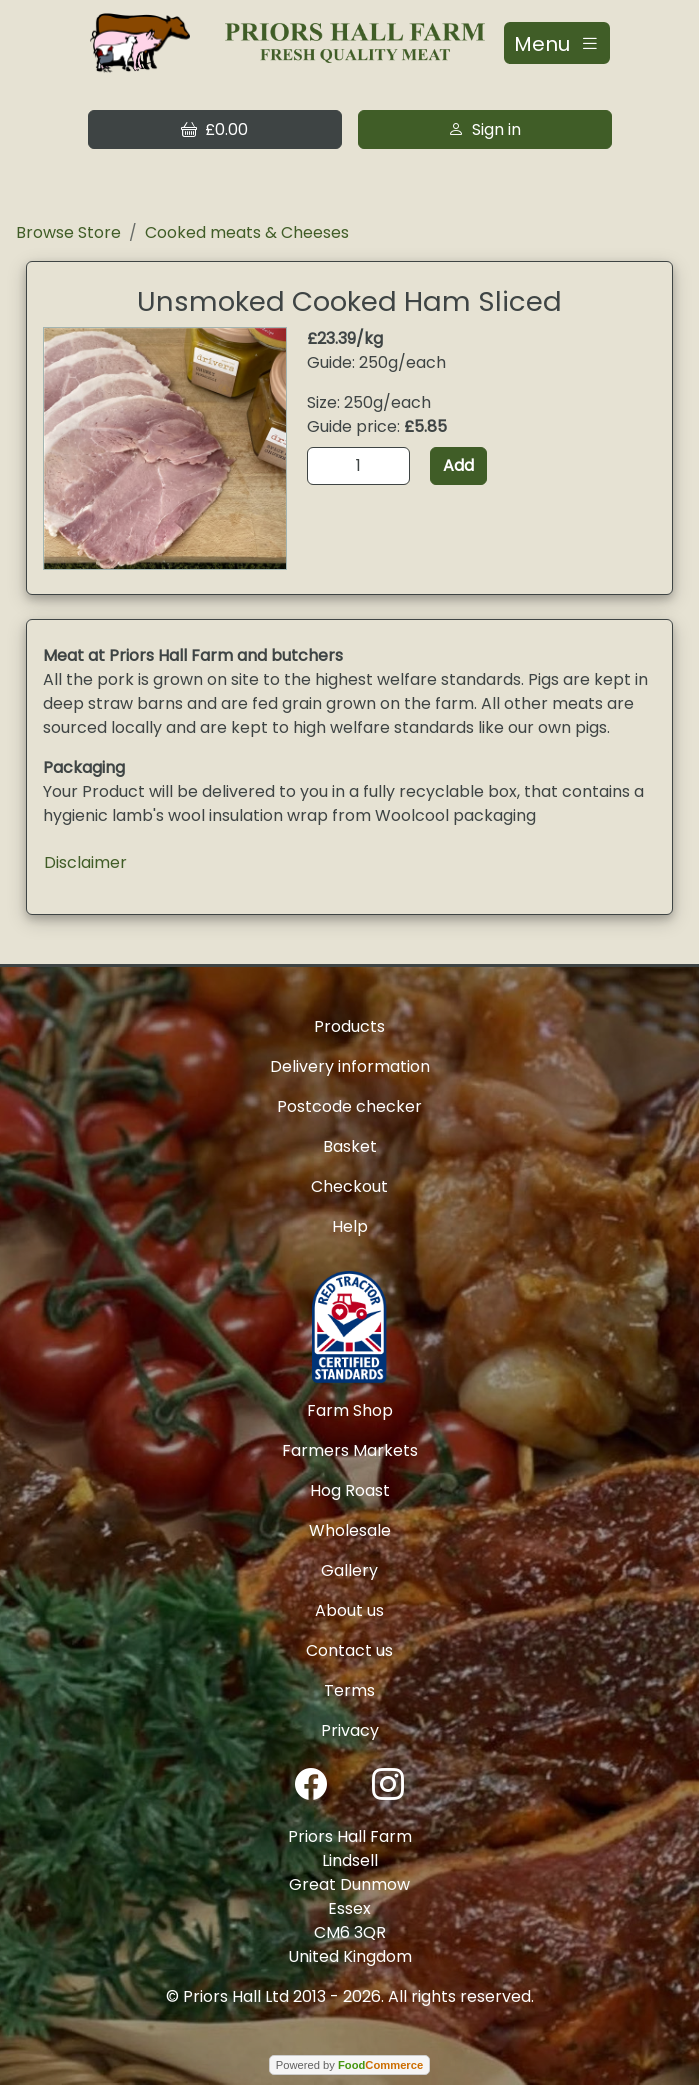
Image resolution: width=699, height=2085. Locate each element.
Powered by (349, 2065)
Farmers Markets (350, 1450)
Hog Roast (350, 1490)
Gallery (349, 1570)
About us (349, 1610)
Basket (350, 1146)
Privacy (350, 1730)
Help (350, 1226)
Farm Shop (350, 1410)
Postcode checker (349, 1106)
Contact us (349, 1650)
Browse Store (68, 232)
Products (349, 1026)
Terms (349, 1690)
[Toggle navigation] (557, 43)
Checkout (349, 1186)
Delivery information (350, 1066)
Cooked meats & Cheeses (247, 232)
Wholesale (350, 1530)
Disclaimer (85, 862)
